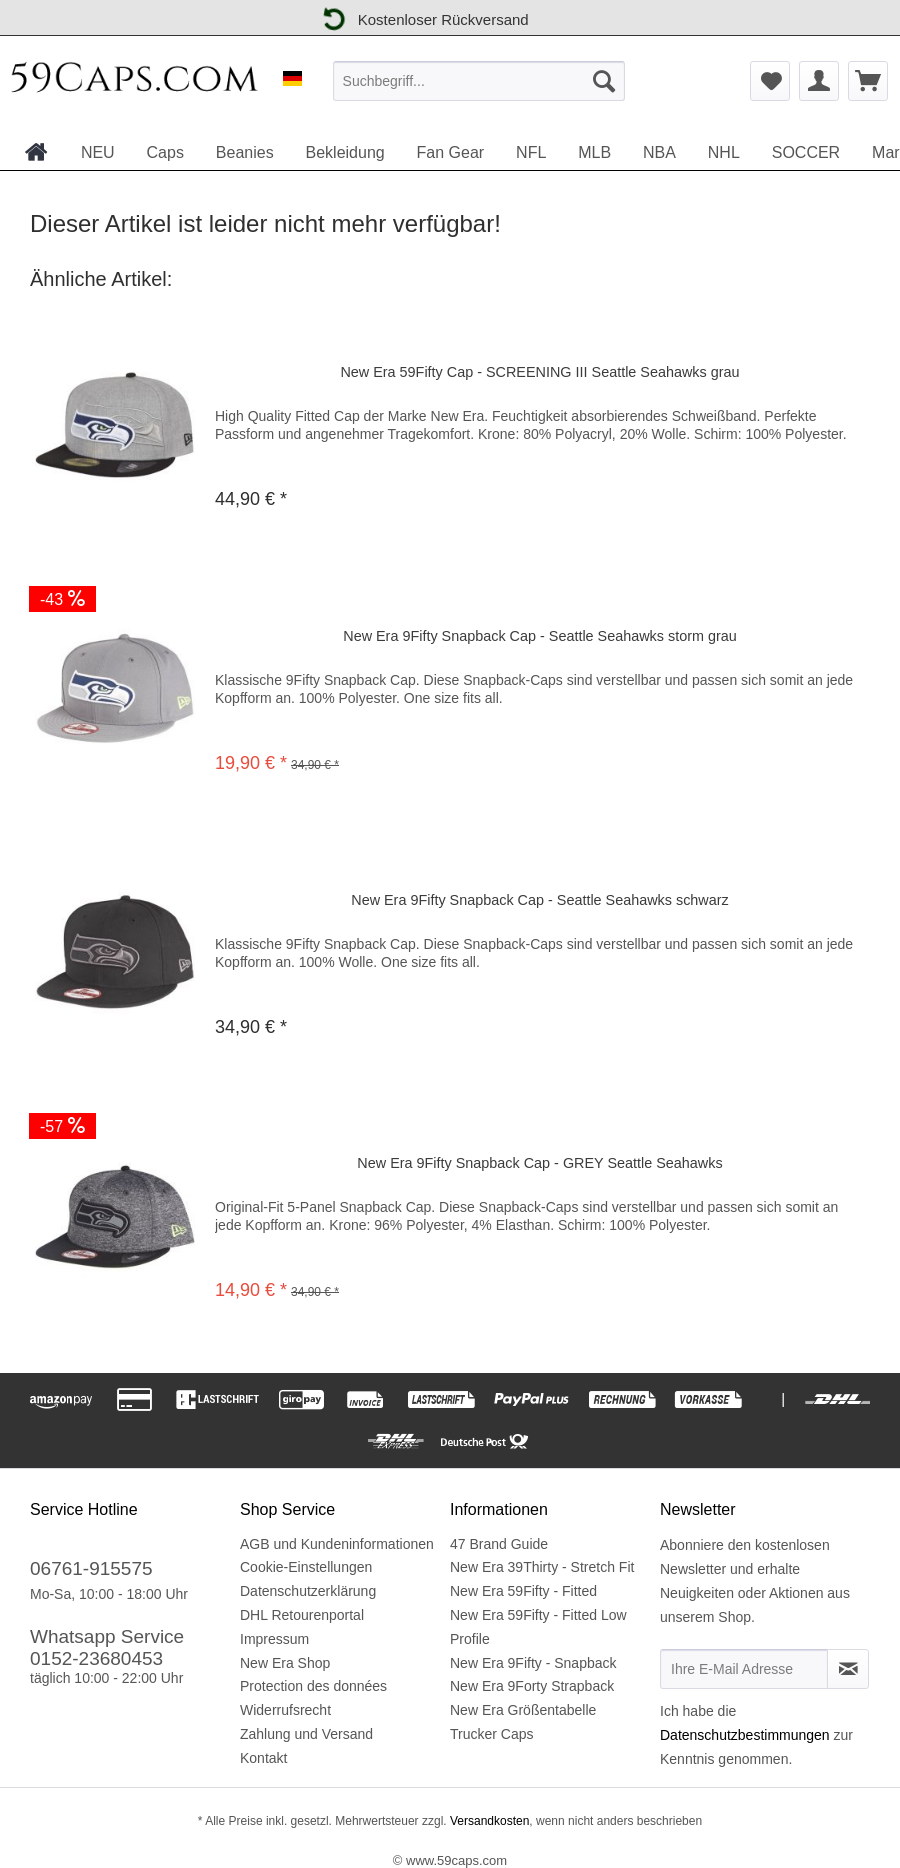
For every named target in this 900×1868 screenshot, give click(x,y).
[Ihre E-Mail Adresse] (744, 1669)
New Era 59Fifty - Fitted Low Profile (538, 1627)
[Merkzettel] (770, 81)
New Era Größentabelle (523, 1710)
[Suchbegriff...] (479, 81)
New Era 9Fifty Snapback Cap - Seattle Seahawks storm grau (540, 636)
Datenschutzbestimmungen (745, 1735)
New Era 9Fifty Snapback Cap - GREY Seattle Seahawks (539, 1163)
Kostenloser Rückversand (423, 17)
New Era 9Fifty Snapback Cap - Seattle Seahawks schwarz (540, 900)
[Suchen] (604, 81)
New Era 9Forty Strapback (532, 1686)
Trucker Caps (492, 1734)
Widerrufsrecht (285, 1710)
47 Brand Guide (499, 1544)
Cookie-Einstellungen (306, 1567)
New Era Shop (285, 1663)
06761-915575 (91, 1568)
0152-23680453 (96, 1658)
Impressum (274, 1639)
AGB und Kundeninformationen (337, 1544)
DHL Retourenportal (302, 1615)
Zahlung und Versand (306, 1734)
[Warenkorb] (868, 81)
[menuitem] (479, 81)
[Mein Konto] (819, 81)
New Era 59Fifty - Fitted (523, 1591)
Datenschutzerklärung (308, 1591)
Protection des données (313, 1686)
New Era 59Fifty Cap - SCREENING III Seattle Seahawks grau (539, 372)
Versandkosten (488, 1821)
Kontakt (263, 1758)
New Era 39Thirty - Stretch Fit (542, 1567)
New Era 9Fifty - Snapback (533, 1663)
